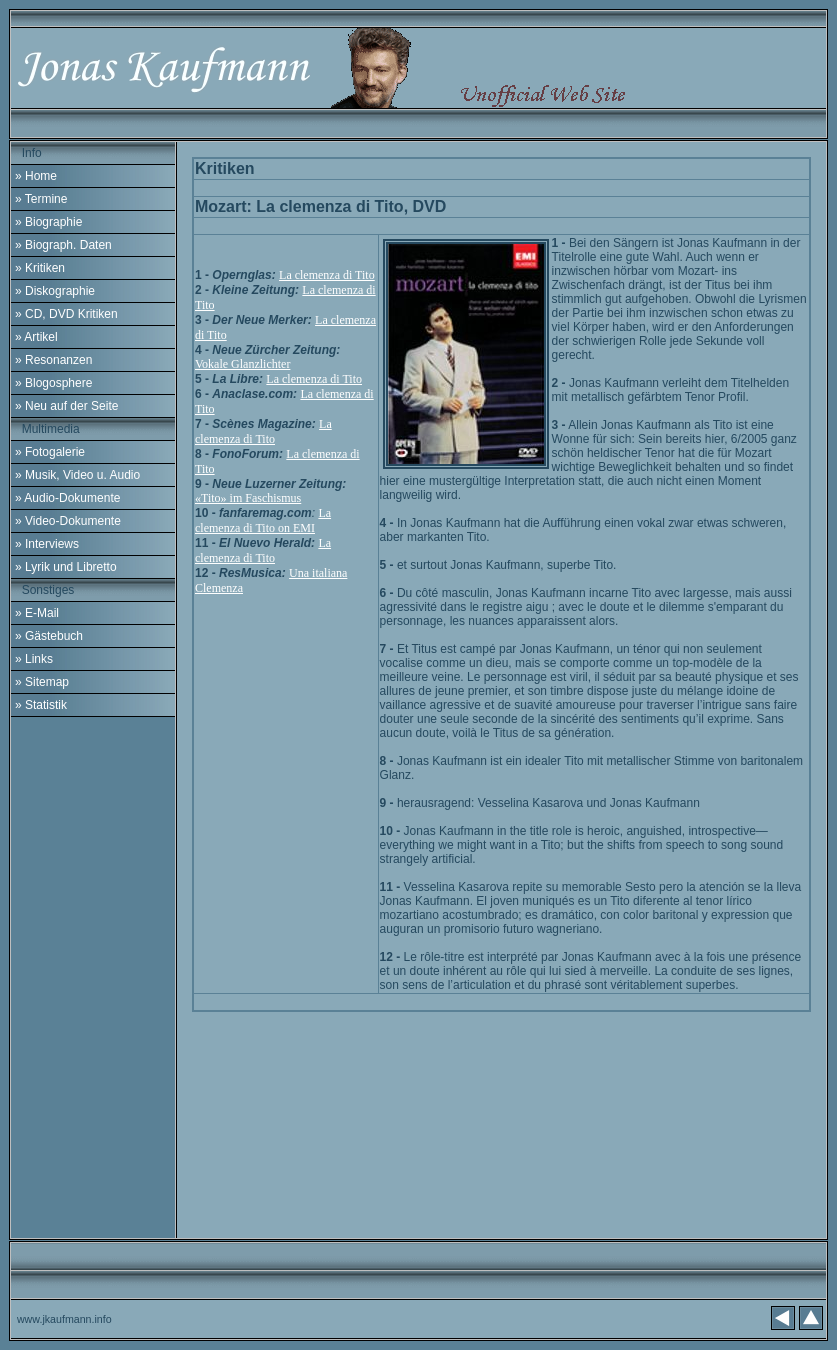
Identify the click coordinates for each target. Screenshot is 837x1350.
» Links (34, 659)
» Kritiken (40, 268)
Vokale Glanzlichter (242, 364)
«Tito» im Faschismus (248, 498)
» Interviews (47, 544)
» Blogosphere (53, 383)
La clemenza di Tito (327, 275)
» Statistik (41, 705)
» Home (36, 176)
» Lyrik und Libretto (66, 567)
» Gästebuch (49, 636)
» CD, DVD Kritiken (66, 314)
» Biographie (48, 222)
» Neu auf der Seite (66, 406)
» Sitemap (42, 682)
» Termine (41, 199)
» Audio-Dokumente (67, 498)
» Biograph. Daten (63, 245)
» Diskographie (55, 291)
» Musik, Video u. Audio (77, 475)
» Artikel (36, 337)
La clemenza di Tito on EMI (263, 520)
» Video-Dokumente (68, 521)
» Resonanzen (53, 360)
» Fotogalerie (50, 452)
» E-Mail (37, 613)
